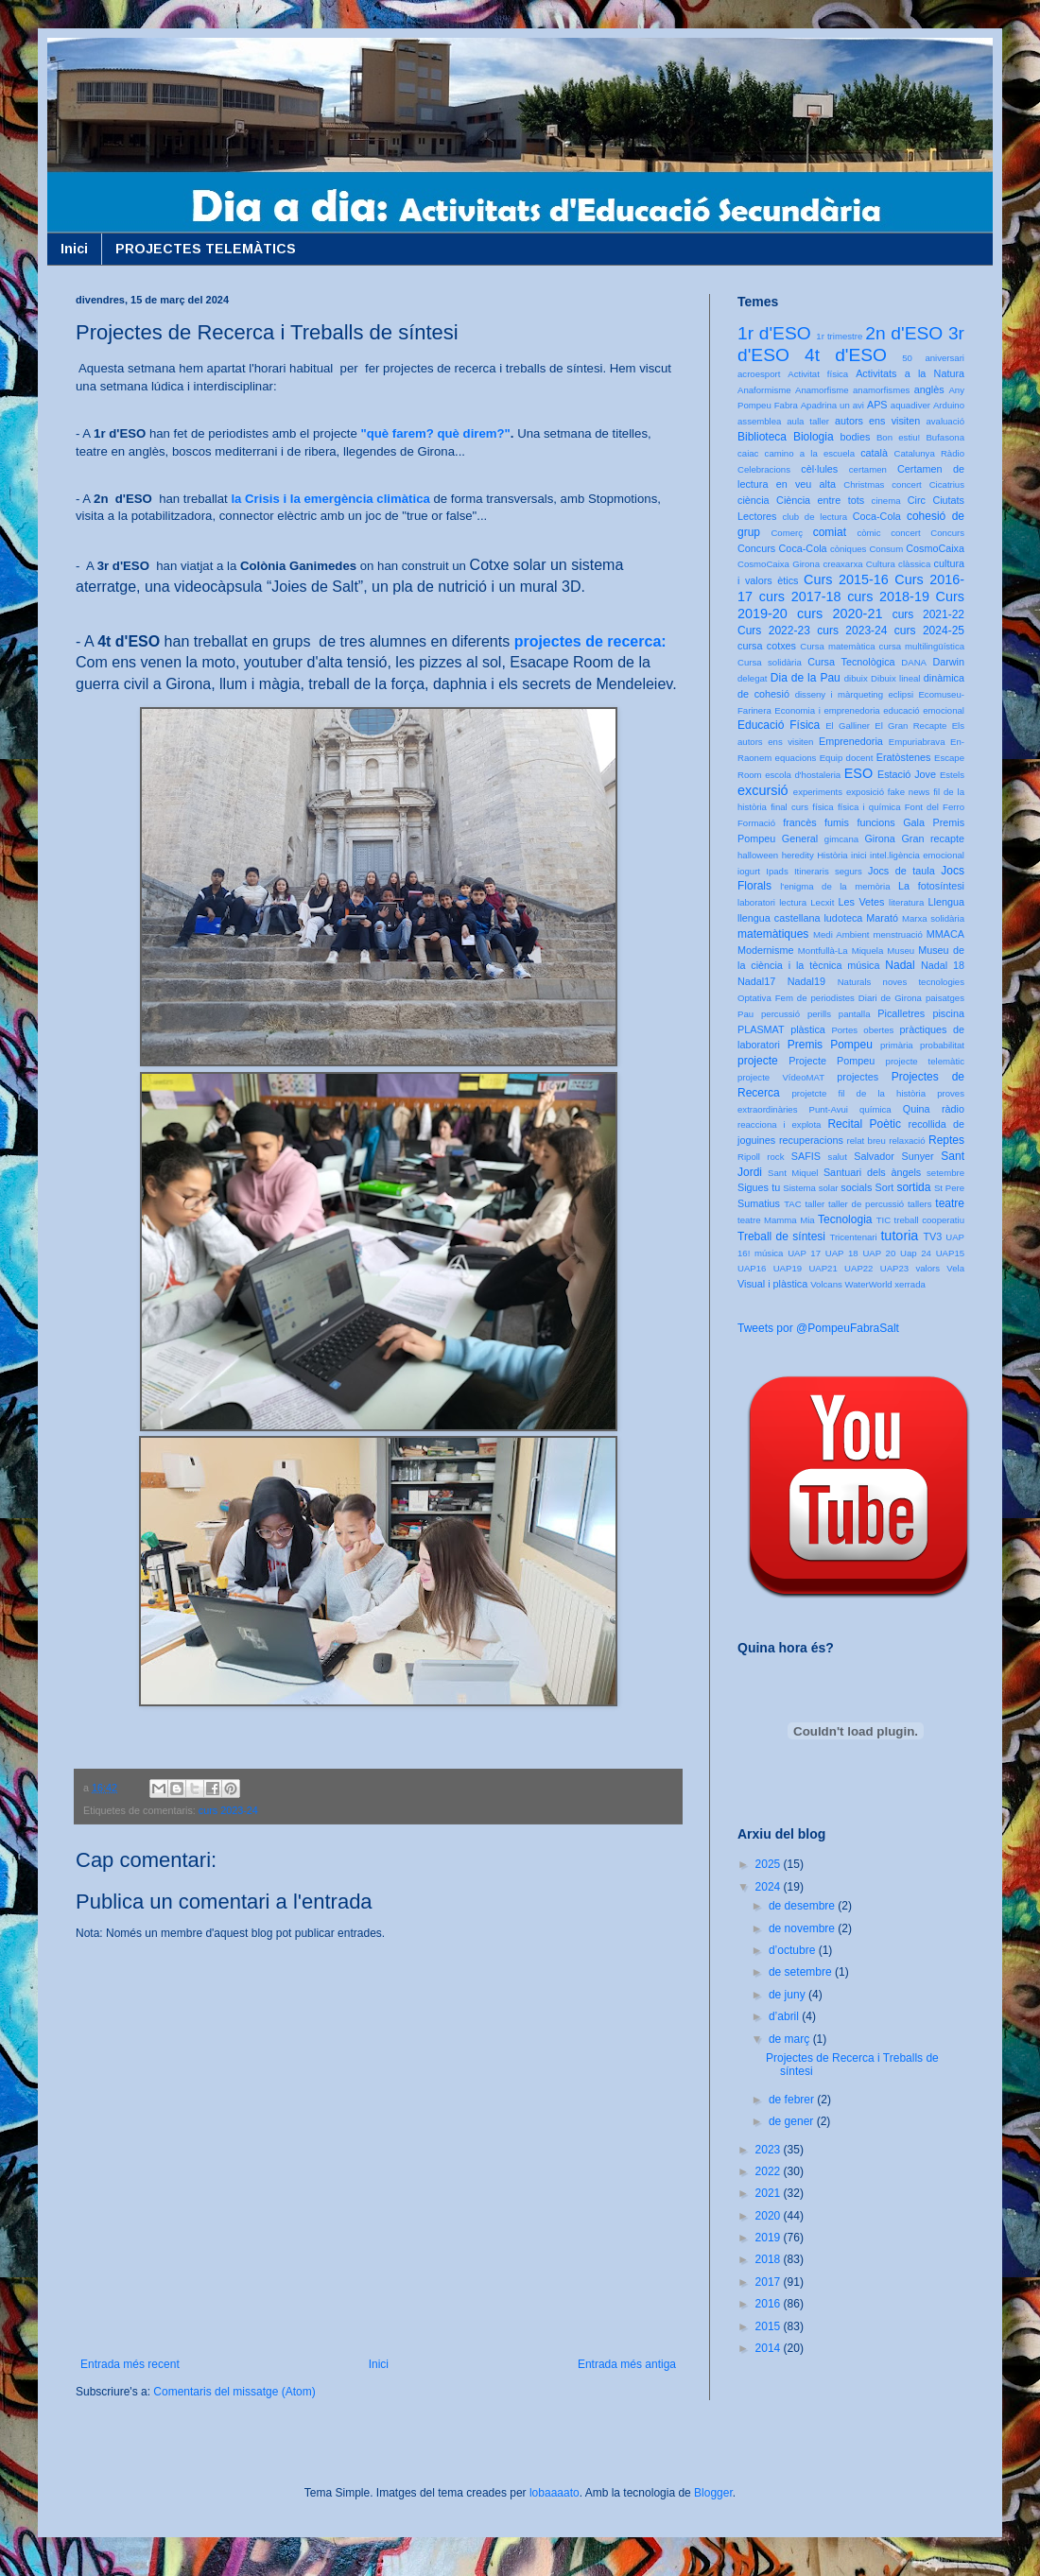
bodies (856, 436)
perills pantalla (839, 1014)
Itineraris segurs (828, 871)
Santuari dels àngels (872, 1172)
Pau (745, 1014)
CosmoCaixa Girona (778, 564)
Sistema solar (810, 1188)
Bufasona (945, 437)
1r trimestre (839, 336)
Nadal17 (756, 981)
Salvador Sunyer (893, 1156)
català (874, 452)
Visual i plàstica (772, 1283)
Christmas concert (882, 484)
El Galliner (847, 725)
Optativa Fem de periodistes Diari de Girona (829, 998)
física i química (869, 807)
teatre (949, 1203)
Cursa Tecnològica (850, 661)
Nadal (899, 965)
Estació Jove (906, 774)
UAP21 (822, 1268)
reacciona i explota (779, 1124)
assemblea (759, 421)
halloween (757, 855)
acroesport (758, 374)
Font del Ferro (934, 807)
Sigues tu (758, 1187)
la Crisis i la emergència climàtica (330, 499)
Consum (886, 549)
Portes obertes (862, 1030)
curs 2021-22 (928, 614)
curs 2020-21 (839, 613)
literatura (906, 902)
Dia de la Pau (806, 677)
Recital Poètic (864, 1124)
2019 (769, 2237)
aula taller (808, 421)
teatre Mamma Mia (776, 1220)
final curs (789, 807)
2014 (769, 2348)
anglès (929, 389)
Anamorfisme (822, 390)
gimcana (841, 839)
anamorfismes (881, 390)
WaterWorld (869, 1284)
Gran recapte (932, 838)
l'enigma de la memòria (835, 886)
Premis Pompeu (830, 1044)
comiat (829, 532)
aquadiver (910, 405)
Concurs (947, 532)
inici (859, 855)
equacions (796, 757)
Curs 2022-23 (773, 630)
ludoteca (842, 918)
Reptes (946, 1140)
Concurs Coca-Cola (782, 548)
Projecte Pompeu (832, 1060)
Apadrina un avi (832, 405)
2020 (769, 2215)
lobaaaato (554, 2492)
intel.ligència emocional (917, 855)
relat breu (866, 1140)
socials (856, 1187)
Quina (916, 1109)
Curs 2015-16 (846, 579)
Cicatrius (946, 484)
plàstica (807, 1029)
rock (775, 1156)
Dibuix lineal (895, 678)
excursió (763, 790)
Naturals (855, 982)
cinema (886, 500)
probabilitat (942, 1045)
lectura (792, 902)
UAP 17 (804, 1253)
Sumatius (758, 1203)
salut (837, 1156)
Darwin (948, 661)
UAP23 (894, 1268)
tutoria (899, 1235)
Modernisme (765, 950)
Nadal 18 (942, 965)
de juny (788, 1994)
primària (896, 1045)
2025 (769, 1864)
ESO (858, 773)
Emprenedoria (851, 741)
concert (905, 532)
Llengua (946, 902)
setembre (945, 1172)
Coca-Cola (877, 516)
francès (799, 822)
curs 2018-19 (888, 596)
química (875, 1109)
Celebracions (763, 469)
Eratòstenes (903, 757)
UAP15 (950, 1253)
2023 (769, 2149)
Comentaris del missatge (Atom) (234, 2391)
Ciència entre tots (820, 500)
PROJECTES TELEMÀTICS (205, 248)
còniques (848, 549)
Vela (955, 1268)
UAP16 (751, 1268)
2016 (769, 2303)
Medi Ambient (841, 934)
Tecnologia (845, 1219)
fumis (836, 822)
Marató (882, 918)
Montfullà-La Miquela (840, 950)
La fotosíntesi (931, 885)
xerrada (910, 1284)
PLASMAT (761, 1029)
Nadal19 (806, 981)
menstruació (898, 934)
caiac (747, 453)
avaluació (945, 421)
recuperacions (811, 1140)
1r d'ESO (774, 333)
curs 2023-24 (228, 1810)
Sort (884, 1187)
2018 (769, 2259)
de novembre (803, 1928)
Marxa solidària (933, 918)
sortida (913, 1187)
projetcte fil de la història (859, 1093)
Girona (879, 838)
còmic (868, 532)
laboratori (756, 902)
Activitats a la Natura (910, 373)
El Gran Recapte (910, 725)
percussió (780, 1014)
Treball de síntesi (781, 1236)
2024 (769, 1886)
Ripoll (748, 1156)
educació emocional (923, 710)
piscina (948, 1013)
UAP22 (858, 1268)
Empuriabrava (917, 741)
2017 (769, 2282)
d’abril (785, 2016)
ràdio (953, 1109)
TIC (883, 1220)
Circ (917, 500)
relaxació (907, 1140)
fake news (908, 792)
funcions (875, 822)
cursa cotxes (766, 645)
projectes (857, 1076)
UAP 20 (878, 1253)
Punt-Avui (828, 1109)
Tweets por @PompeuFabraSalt (818, 1328)
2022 (769, 2171)
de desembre (803, 1905)
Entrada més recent (130, 2364)
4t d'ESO (846, 355)
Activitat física (818, 374)
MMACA (945, 934)
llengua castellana (778, 918)
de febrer (793, 2099)
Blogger (713, 2492)
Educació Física (778, 725)
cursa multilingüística (921, 646)
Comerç (787, 532)
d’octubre (794, 1950)
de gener (793, 2121)
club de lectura (815, 516)
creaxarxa (842, 564)
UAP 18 (841, 1253)
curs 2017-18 (800, 596)
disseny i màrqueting (839, 694)
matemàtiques (772, 934)
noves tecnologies (923, 982)
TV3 (932, 1236)
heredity (798, 855)
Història (832, 855)
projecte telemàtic (925, 1061)
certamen (868, 469)
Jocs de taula (901, 870)
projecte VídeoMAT (780, 1077)
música (863, 965)
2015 (769, 2326)
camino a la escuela (810, 453)
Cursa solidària (769, 662)
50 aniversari (933, 358)
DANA (914, 662)
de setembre (802, 1972)
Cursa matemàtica (837, 646)
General (800, 838)
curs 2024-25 (929, 630)
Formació (756, 823)
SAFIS (806, 1156)
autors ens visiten (877, 420)
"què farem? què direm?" (436, 433)
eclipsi (900, 694)
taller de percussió (866, 1204)
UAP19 (787, 1268)
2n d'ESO (904, 333)
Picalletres (901, 1013)
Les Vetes (862, 902)
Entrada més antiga (627, 2364)
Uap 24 (915, 1253)
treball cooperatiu (929, 1220)
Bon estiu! (898, 437)
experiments (817, 792)
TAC (792, 1204)
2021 (769, 2193)
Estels (952, 774)
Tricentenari (852, 1237)
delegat (752, 678)
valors (927, 1268)
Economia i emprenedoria (826, 710)
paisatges (945, 998)
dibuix (856, 678)
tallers (920, 1204)
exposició (865, 792)
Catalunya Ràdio (929, 453)
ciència (753, 500)
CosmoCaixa (935, 548)
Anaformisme (764, 390)
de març (791, 2039)
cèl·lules (819, 469)
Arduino (948, 405)
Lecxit (822, 902)
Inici (74, 248)
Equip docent (847, 757)
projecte (757, 1060)
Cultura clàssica (898, 564)
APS (877, 404)
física (822, 807)
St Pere (949, 1188)
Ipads (777, 871)
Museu (900, 950)
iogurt (748, 871)
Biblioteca (762, 436)
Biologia (813, 436)
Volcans (826, 1284)
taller (814, 1204)
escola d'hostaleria (803, 774)
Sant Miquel (793, 1172)
